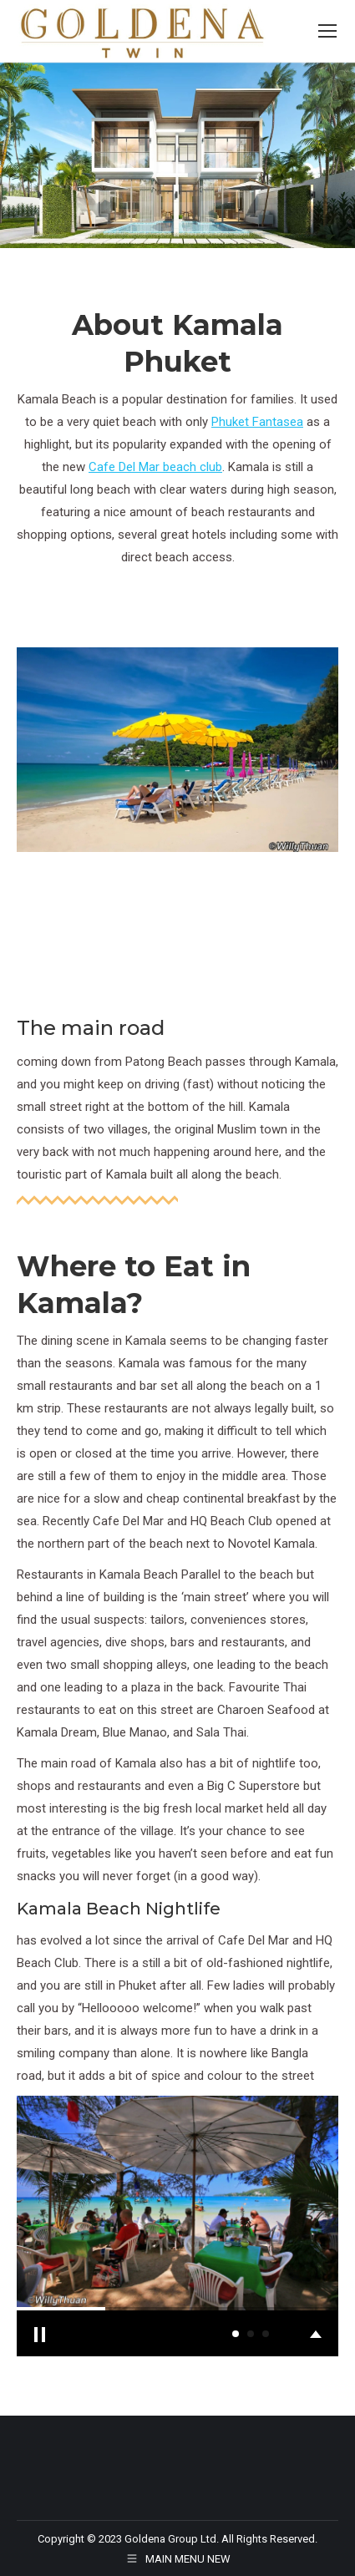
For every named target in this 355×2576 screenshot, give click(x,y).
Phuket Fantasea (257, 421)
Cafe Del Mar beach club (155, 466)
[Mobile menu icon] (327, 31)
